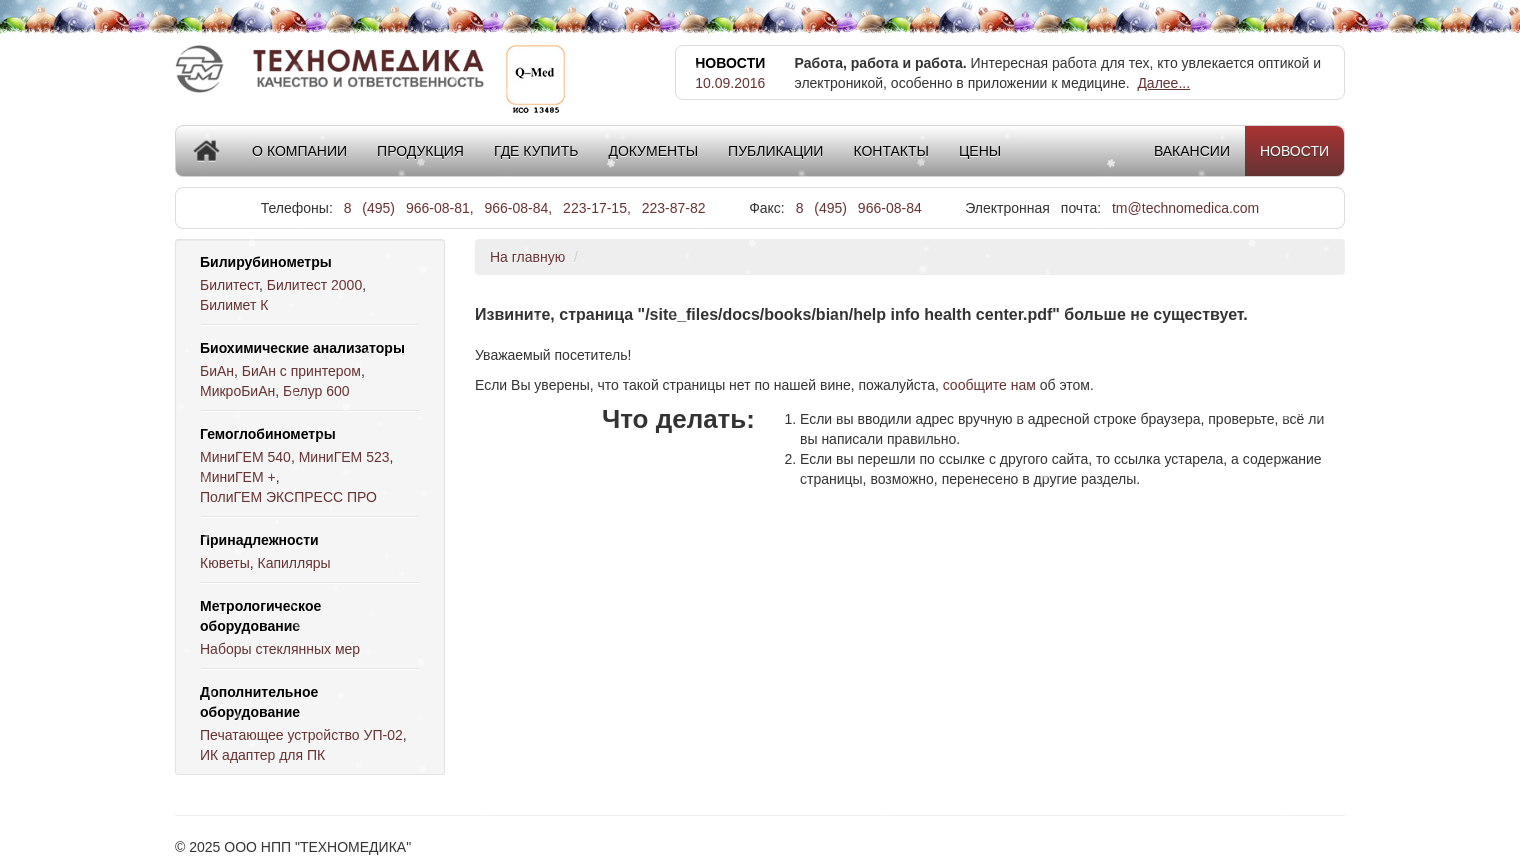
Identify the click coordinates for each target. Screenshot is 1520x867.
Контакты (891, 151)
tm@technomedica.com (1185, 208)
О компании (299, 151)
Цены (980, 151)
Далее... (1163, 83)
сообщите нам (989, 385)
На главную (527, 257)
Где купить (536, 151)
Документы (653, 151)
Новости (1294, 151)
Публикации (775, 151)
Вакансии (1192, 151)
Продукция (420, 151)
